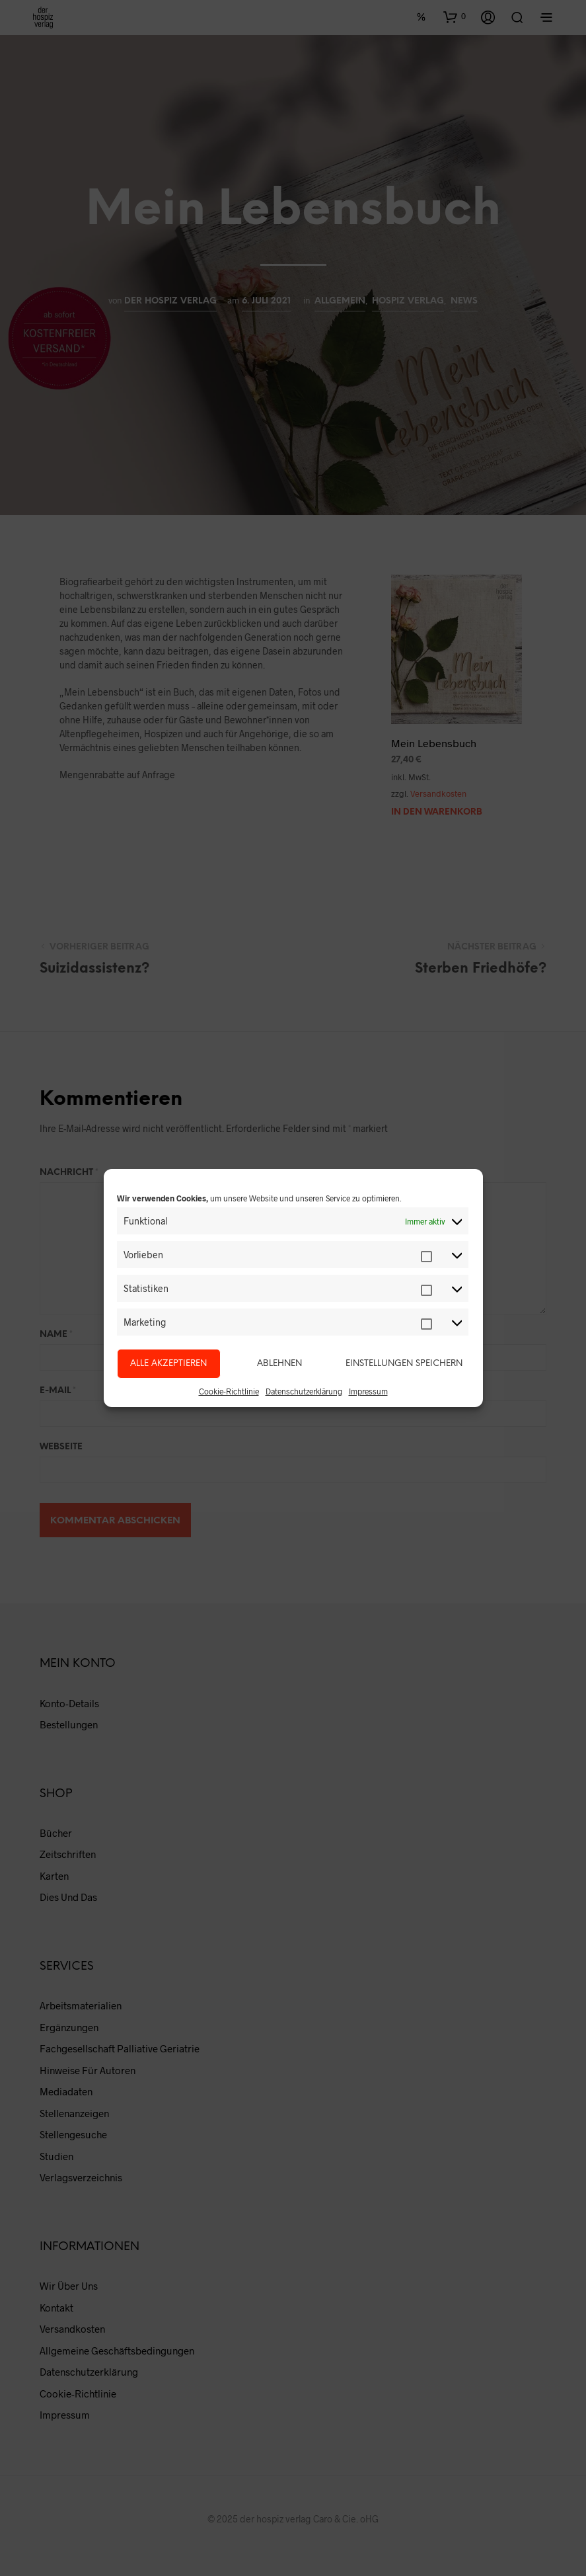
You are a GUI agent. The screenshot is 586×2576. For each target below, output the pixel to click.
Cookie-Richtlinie (229, 1391)
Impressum (368, 1391)
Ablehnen (279, 1363)
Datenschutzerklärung (304, 1391)
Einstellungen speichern (404, 1363)
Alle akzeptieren (168, 1363)
